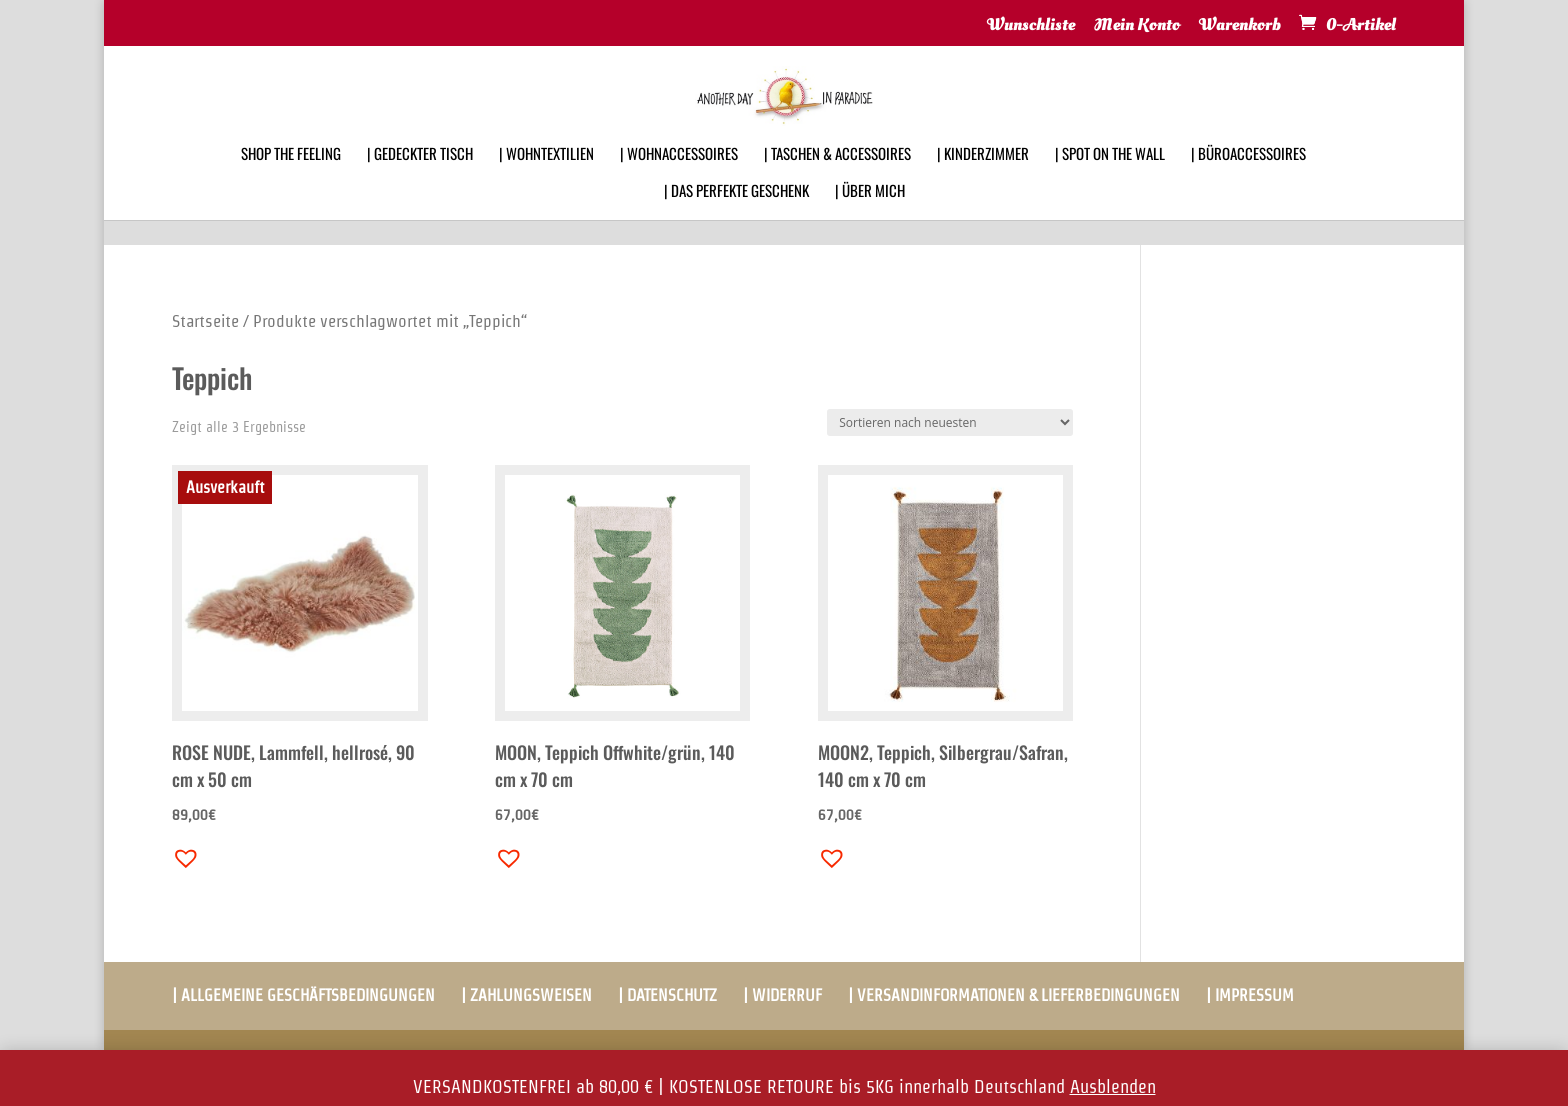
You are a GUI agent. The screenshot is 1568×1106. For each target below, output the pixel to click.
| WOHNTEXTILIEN (546, 180)
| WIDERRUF (782, 995)
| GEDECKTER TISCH (420, 180)
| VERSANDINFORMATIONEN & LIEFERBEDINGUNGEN (1014, 995)
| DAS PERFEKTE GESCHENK (736, 217)
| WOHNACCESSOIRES (679, 180)
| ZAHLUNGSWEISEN (526, 995)
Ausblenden (1113, 1086)
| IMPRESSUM (1250, 995)
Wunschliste (1031, 26)
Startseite (205, 321)
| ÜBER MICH (870, 217)
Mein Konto (1137, 26)
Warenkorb (1240, 26)
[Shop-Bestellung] (950, 422)
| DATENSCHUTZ (667, 995)
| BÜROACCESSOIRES (1248, 180)
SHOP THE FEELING (291, 180)
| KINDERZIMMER (983, 180)
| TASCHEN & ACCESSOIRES (837, 180)
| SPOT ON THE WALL (1110, 180)
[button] (181, 853)
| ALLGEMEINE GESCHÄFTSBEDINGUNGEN (303, 995)
